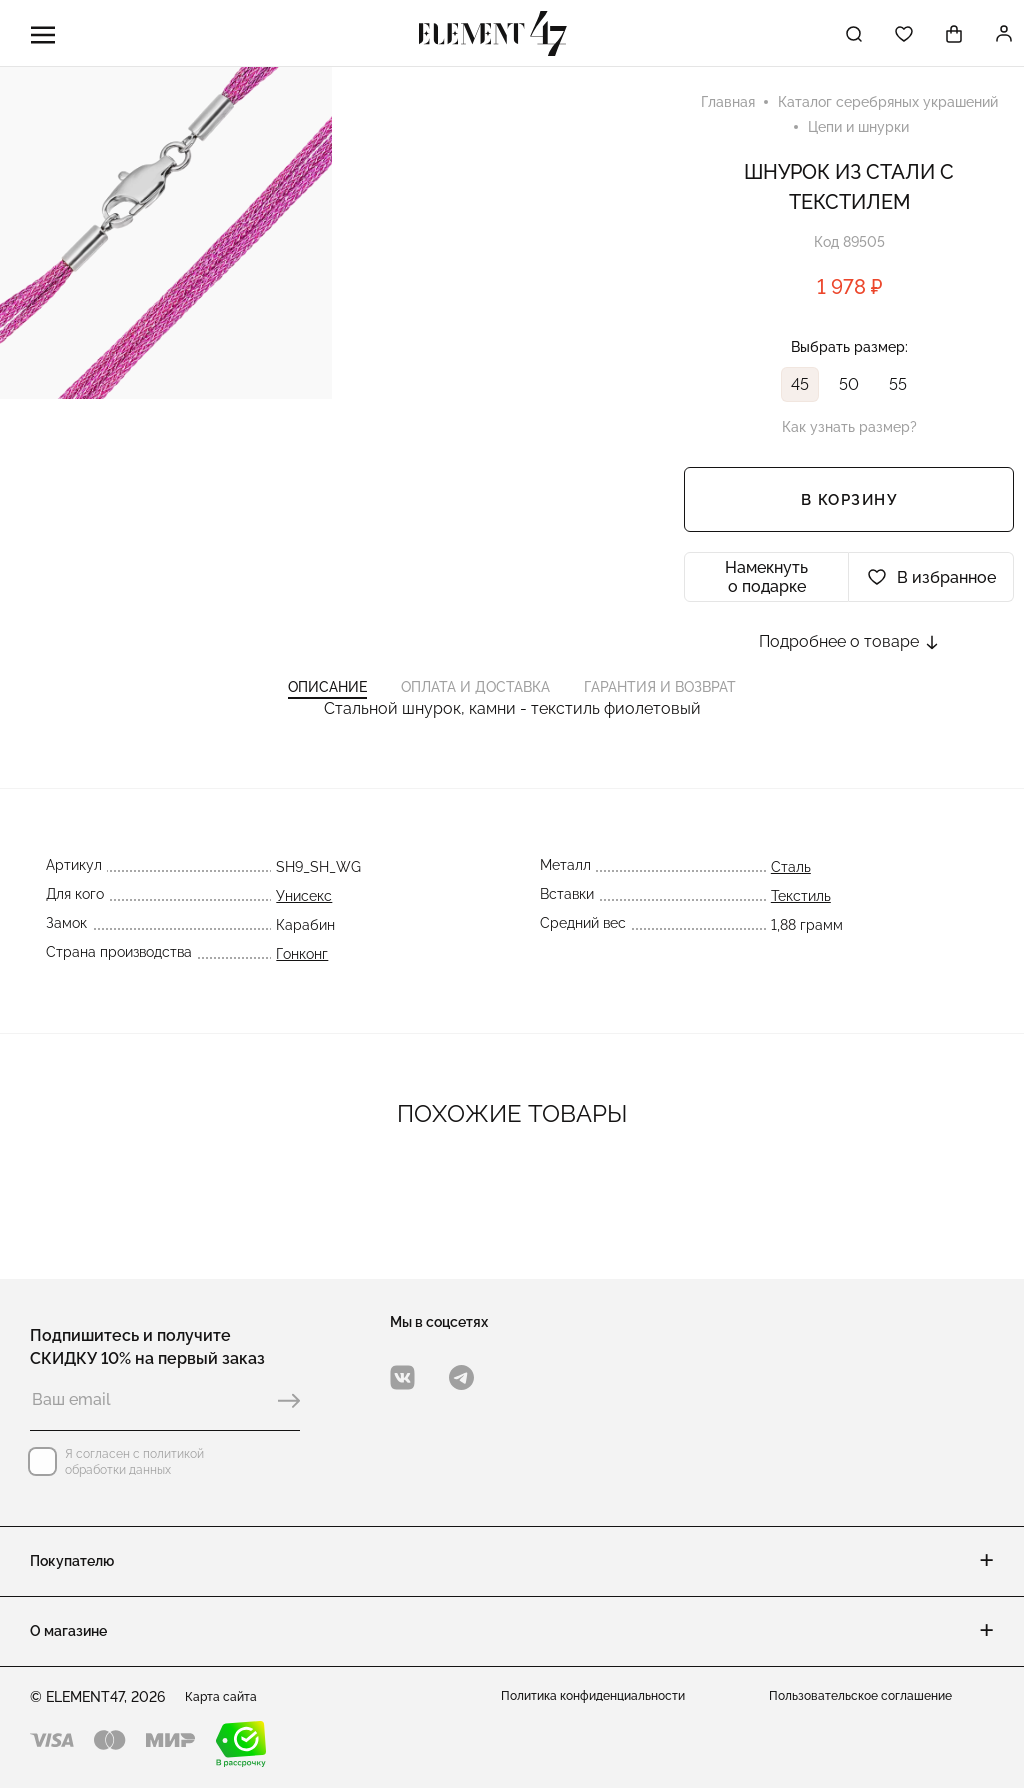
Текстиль (806, 936)
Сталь (796, 907)
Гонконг (297, 994)
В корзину (849, 510)
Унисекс (299, 936)
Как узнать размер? (849, 437)
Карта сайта (227, 1697)
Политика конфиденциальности (606, 1697)
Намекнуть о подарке (766, 587)
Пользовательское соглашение (874, 1697)
